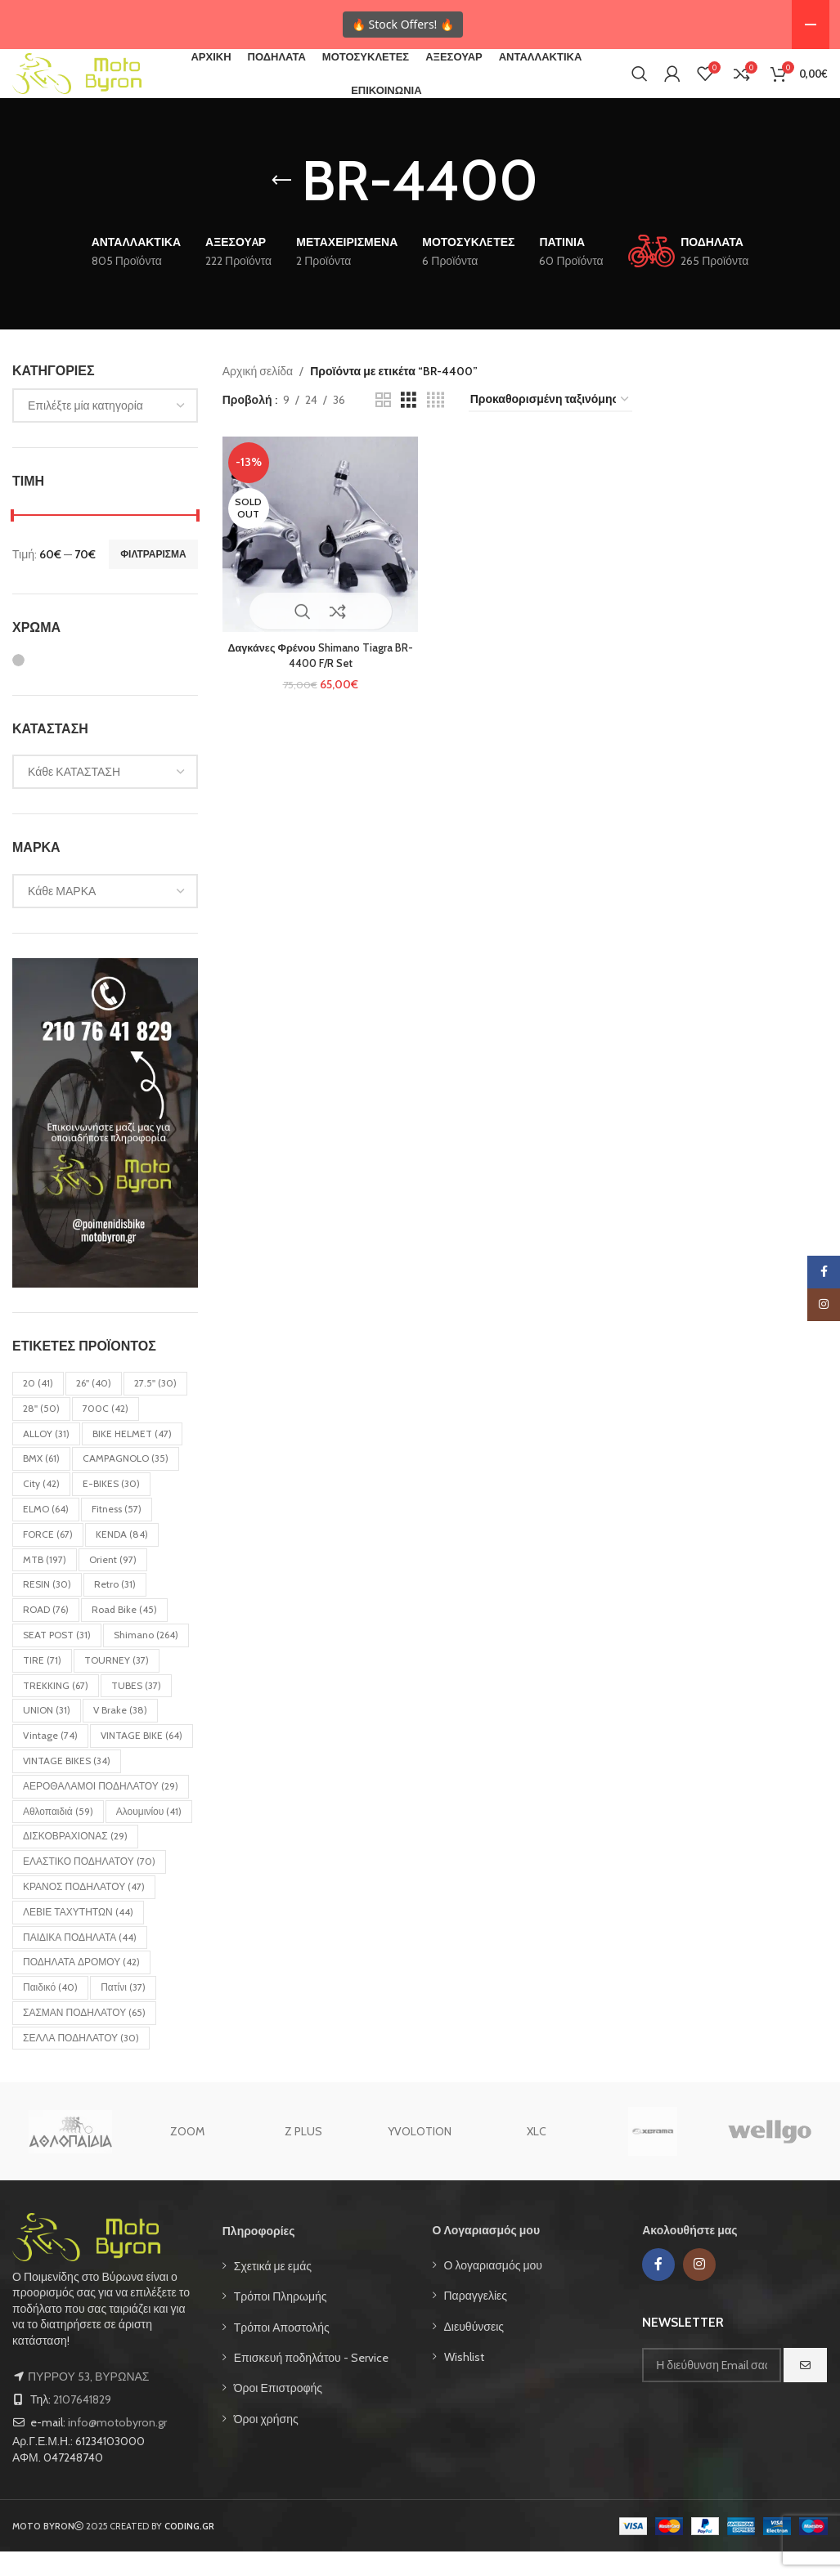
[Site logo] (98, 84)
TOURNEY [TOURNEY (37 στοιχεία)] (116, 1684)
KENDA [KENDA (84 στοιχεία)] (122, 1558)
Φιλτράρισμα (153, 578)
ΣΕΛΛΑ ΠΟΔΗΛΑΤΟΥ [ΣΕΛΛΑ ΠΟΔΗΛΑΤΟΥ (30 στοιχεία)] (81, 2061)
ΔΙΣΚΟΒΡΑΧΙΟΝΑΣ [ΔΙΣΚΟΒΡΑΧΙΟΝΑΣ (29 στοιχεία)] (75, 1860)
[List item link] (315, 2290)
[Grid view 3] (408, 424)
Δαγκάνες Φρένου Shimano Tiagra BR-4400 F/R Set (317, 674)
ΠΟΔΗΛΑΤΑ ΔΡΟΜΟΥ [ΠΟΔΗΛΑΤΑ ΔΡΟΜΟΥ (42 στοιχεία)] (81, 1986)
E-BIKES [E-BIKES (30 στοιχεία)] (111, 1508)
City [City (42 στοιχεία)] (41, 1508)
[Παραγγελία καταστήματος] (550, 425)
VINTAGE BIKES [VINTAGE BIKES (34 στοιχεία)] (66, 1784)
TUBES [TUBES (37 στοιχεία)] (136, 1709)
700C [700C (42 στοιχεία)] (105, 1432)
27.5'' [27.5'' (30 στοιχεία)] (155, 1406)
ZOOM (187, 2155)
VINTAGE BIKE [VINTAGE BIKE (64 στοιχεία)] (141, 1760)
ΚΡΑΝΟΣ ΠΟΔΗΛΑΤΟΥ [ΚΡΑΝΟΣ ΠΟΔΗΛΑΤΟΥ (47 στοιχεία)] (84, 1910)
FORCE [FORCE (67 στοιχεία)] (48, 1558)
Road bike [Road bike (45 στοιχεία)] (124, 1634)
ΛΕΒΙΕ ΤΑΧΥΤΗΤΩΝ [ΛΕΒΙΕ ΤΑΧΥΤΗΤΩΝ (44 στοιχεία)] (78, 1935)
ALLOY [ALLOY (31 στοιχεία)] (46, 1457)
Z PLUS (303, 2155)
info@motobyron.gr (117, 2446)
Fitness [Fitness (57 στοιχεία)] (116, 1532)
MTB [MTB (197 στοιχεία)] (44, 1583)
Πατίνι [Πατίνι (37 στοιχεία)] (123, 2011)
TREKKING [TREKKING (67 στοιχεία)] (55, 1709)
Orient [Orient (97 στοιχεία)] (113, 1583)
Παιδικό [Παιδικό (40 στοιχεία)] (50, 2011)
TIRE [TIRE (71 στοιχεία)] (42, 1684)
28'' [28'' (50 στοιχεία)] (41, 1432)
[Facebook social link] (658, 2288)
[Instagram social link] (699, 2288)
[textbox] (105, 430)
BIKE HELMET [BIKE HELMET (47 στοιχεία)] (132, 1457)
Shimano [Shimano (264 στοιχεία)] (146, 1658)
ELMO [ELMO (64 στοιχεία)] (46, 1532)
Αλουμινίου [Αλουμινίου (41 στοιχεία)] (149, 1835)
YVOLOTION (419, 2155)
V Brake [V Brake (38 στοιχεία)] (120, 1734)
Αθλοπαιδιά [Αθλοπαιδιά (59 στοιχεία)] (58, 1835)
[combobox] (105, 430)
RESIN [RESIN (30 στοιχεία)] (47, 1608)
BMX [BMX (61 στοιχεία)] (41, 1482)
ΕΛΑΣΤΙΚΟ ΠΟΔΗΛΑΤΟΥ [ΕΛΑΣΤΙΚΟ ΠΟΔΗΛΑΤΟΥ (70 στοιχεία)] (89, 1885)
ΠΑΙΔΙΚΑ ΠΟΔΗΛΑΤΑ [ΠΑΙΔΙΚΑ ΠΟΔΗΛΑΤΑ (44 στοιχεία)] (80, 1961)
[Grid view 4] (435, 424)
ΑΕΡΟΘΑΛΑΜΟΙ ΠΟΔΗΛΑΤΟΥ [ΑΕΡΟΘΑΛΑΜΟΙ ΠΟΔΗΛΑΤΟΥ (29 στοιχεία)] (100, 1809)
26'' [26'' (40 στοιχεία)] (93, 1406)
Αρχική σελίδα (257, 395)
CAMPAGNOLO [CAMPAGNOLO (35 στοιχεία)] (125, 1482)
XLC (536, 2155)
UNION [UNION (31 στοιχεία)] (46, 1734)
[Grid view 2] (383, 424)
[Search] (639, 85)
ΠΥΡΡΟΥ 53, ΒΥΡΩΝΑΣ (88, 2401)
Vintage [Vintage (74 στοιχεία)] (50, 1760)
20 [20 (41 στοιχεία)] (38, 1406)
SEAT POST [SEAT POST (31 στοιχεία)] (57, 1658)
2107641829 (82, 2424)
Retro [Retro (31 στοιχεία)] (115, 1608)
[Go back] (281, 205)
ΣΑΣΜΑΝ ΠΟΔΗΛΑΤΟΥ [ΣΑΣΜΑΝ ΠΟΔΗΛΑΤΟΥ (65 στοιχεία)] (84, 2036)
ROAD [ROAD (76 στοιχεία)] (46, 1634)
